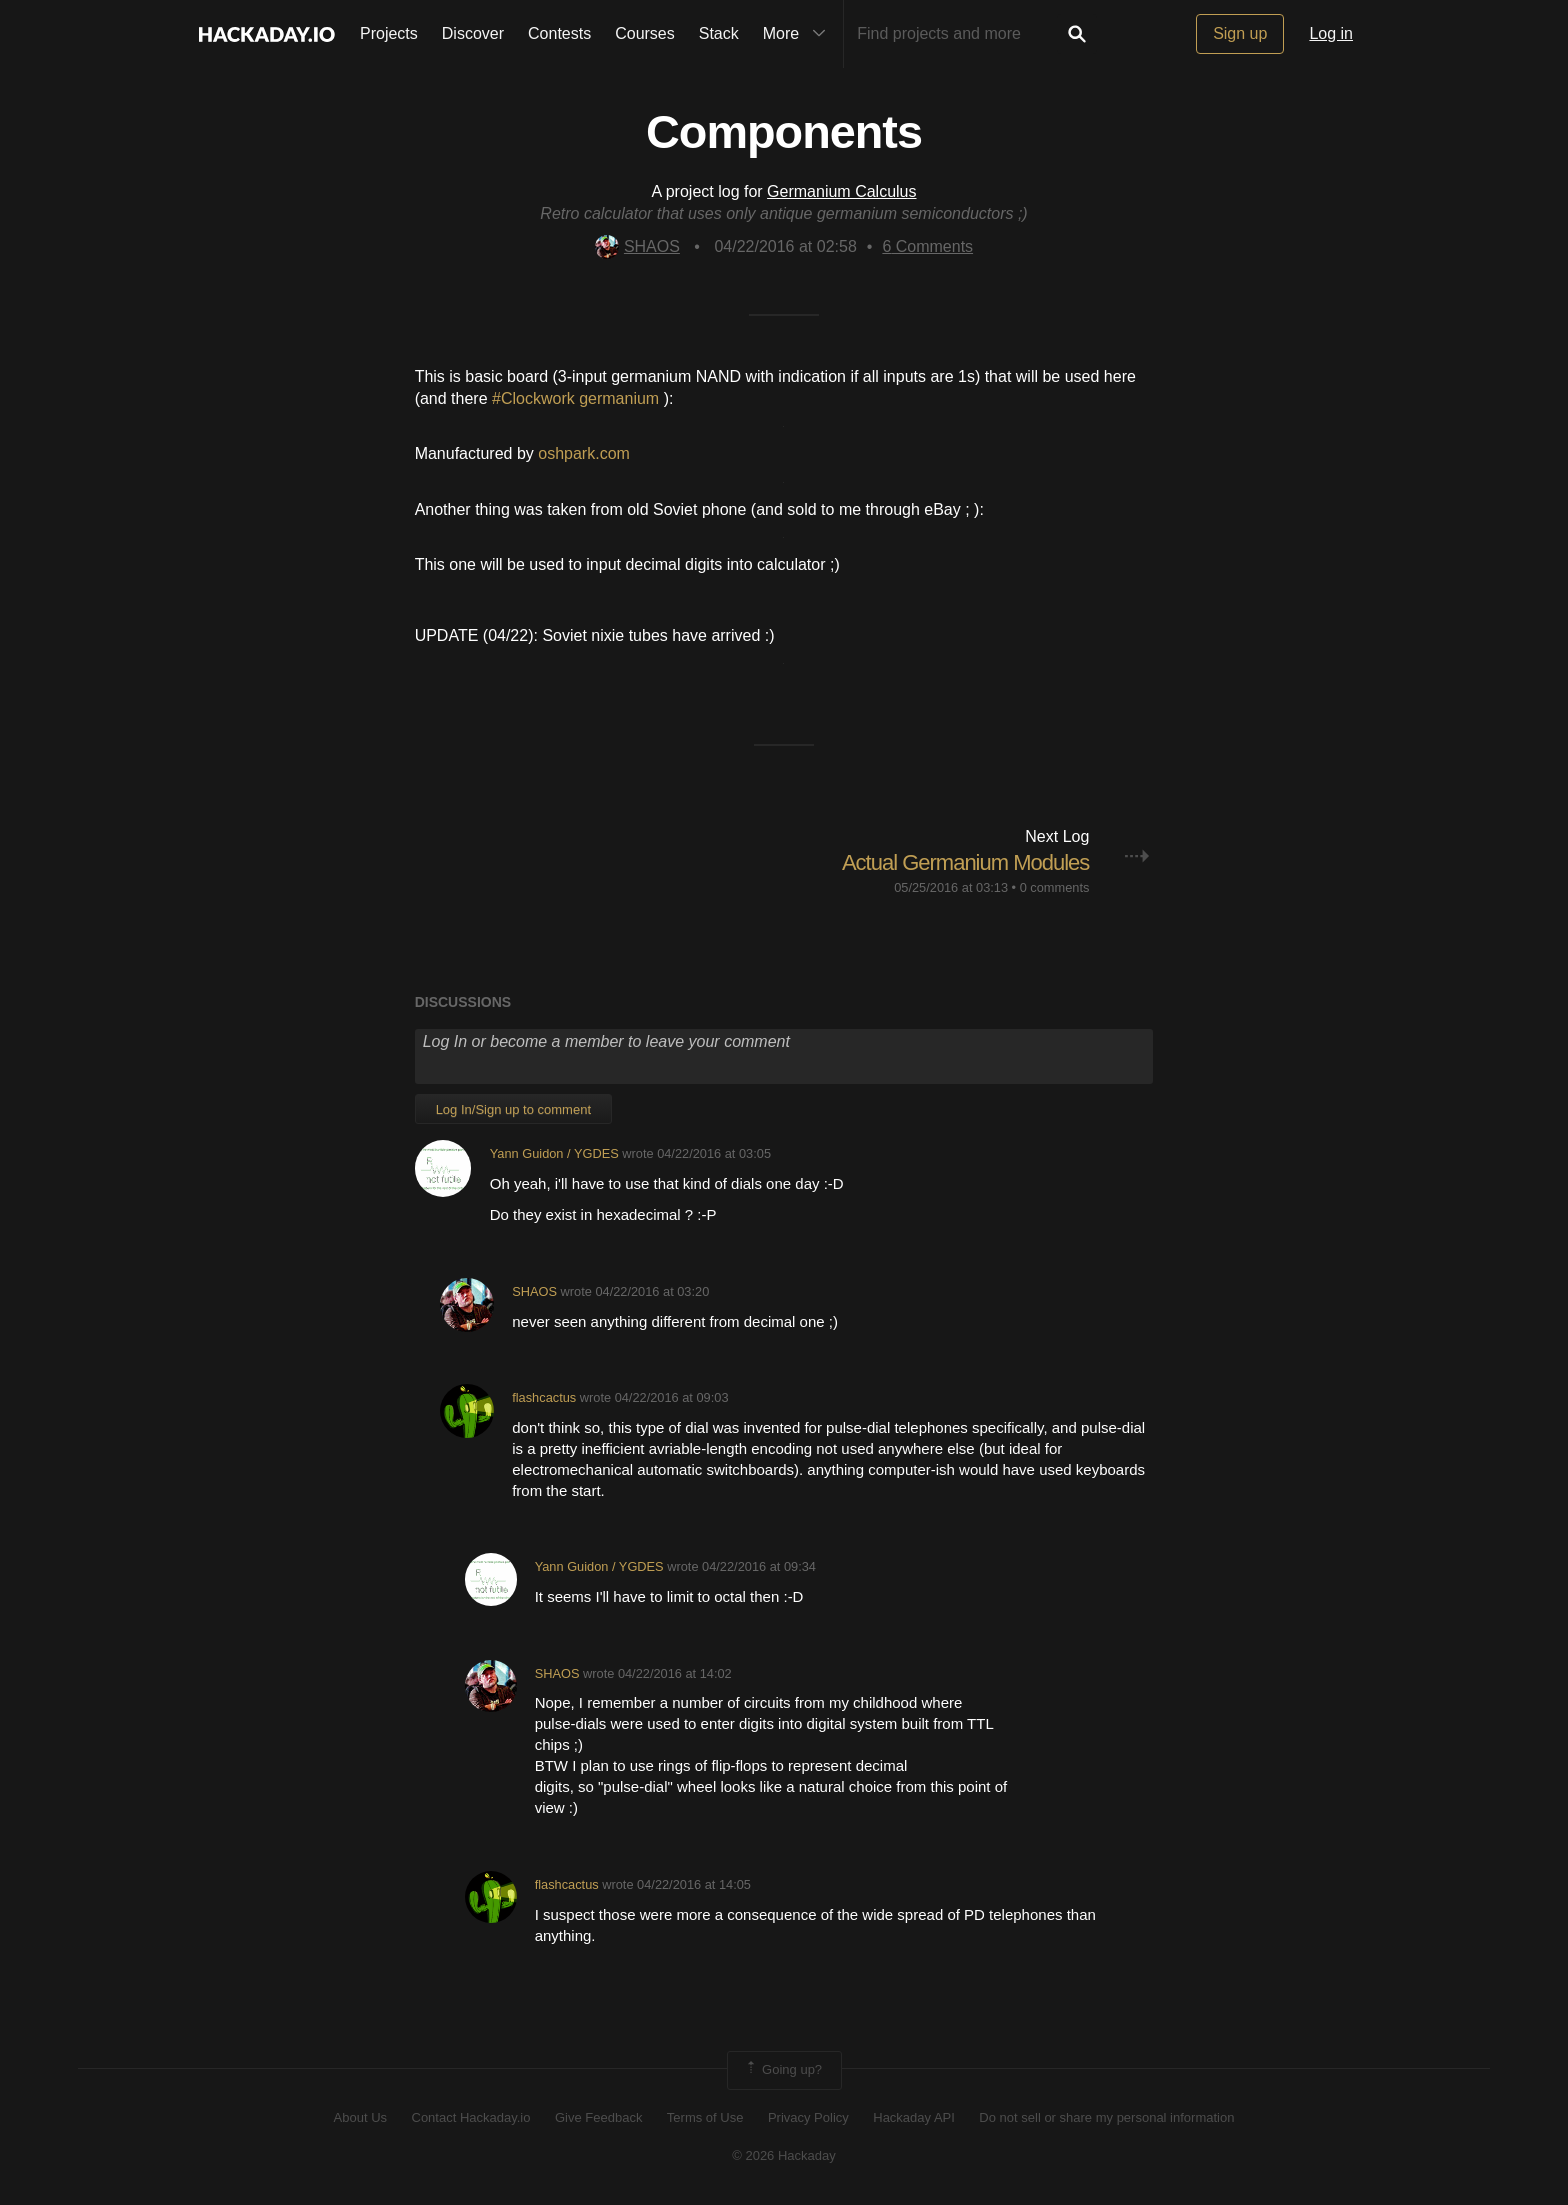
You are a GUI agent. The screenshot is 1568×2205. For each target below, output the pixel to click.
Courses (645, 33)
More (799, 34)
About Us (360, 2117)
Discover (473, 33)
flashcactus (544, 1397)
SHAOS (637, 246)
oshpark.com (584, 453)
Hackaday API (914, 2117)
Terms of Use (705, 2117)
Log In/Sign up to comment (513, 1109)
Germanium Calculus (841, 191)
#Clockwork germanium (578, 398)
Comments (927, 246)
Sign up (1240, 33)
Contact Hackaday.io (471, 2117)
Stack (719, 33)
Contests (559, 33)
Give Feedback (598, 2117)
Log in (1331, 33)
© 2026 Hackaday (784, 2155)
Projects (389, 33)
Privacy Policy (808, 2117)
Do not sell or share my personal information (1106, 2117)
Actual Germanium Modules (965, 862)
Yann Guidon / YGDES (554, 1153)
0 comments (1055, 887)
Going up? (783, 2070)
